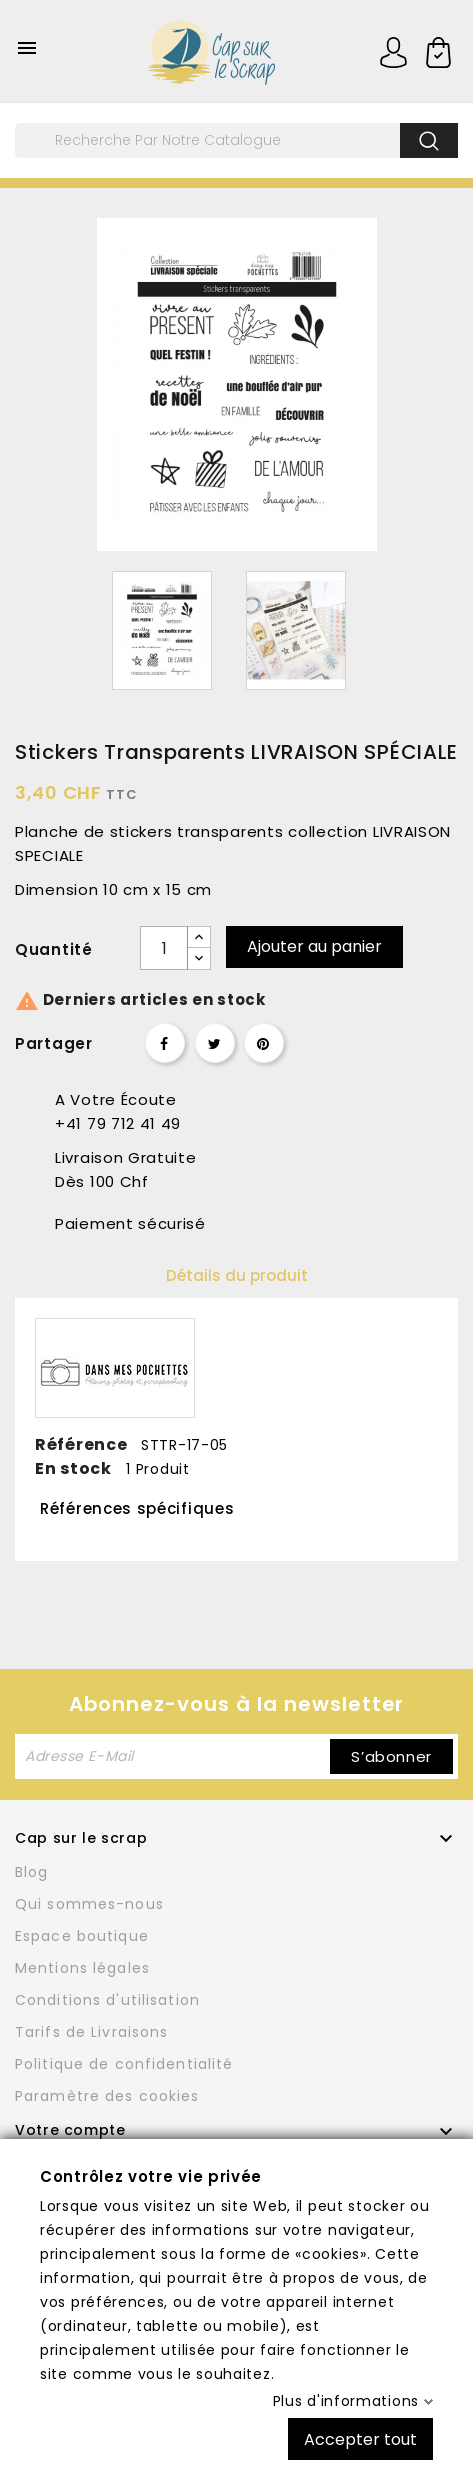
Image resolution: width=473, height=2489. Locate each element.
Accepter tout (360, 2438)
